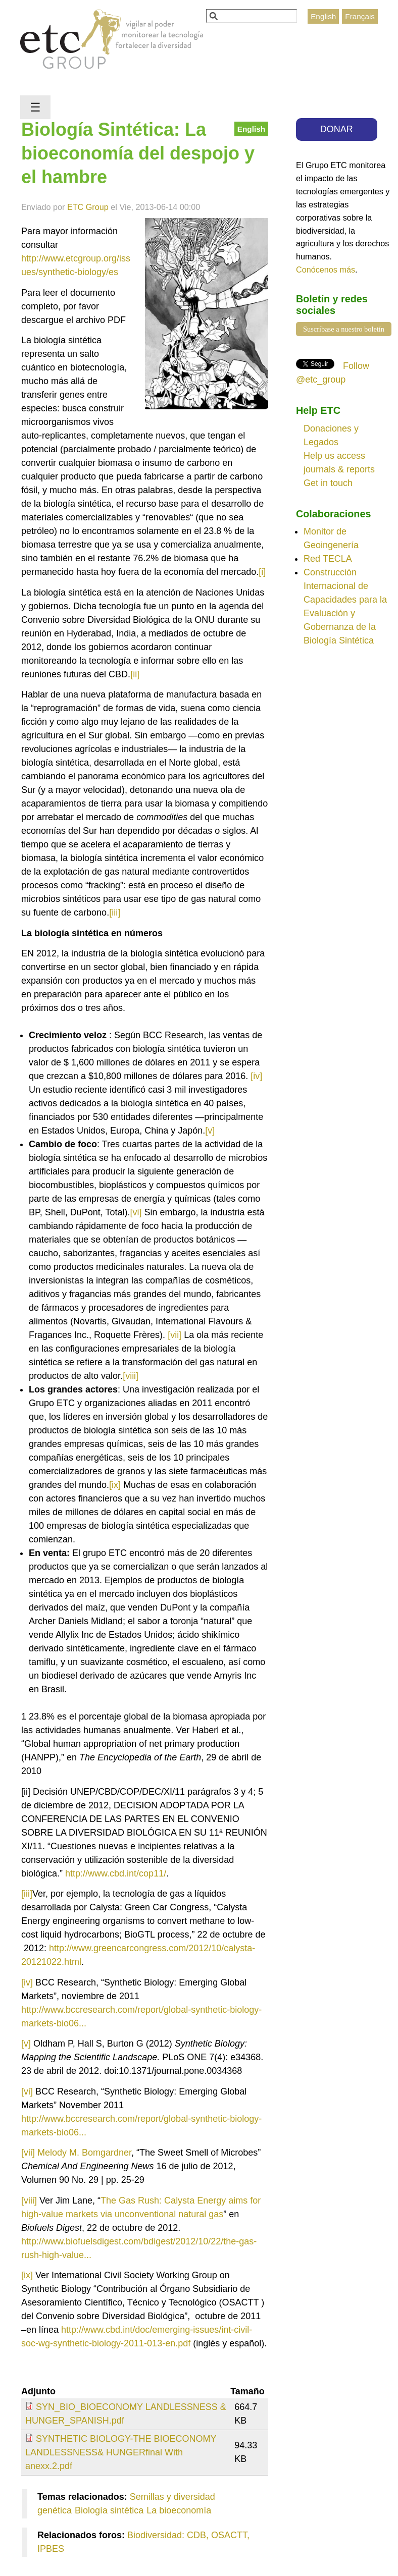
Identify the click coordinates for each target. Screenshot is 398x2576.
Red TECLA (328, 559)
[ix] (115, 1485)
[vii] (174, 1335)
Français (360, 16)
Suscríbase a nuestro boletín (343, 329)
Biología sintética (109, 2510)
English (323, 16)
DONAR (336, 129)
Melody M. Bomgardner (84, 2153)
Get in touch (328, 483)
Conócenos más (325, 269)
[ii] (134, 674)
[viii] (130, 1376)
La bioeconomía (178, 2510)
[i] (262, 572)
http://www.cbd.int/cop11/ (115, 1873)
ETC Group (88, 206)
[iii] (114, 912)
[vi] (135, 1212)
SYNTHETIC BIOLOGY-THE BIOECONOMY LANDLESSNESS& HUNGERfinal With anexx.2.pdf (120, 2452)
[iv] (256, 1076)
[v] (210, 1130)
